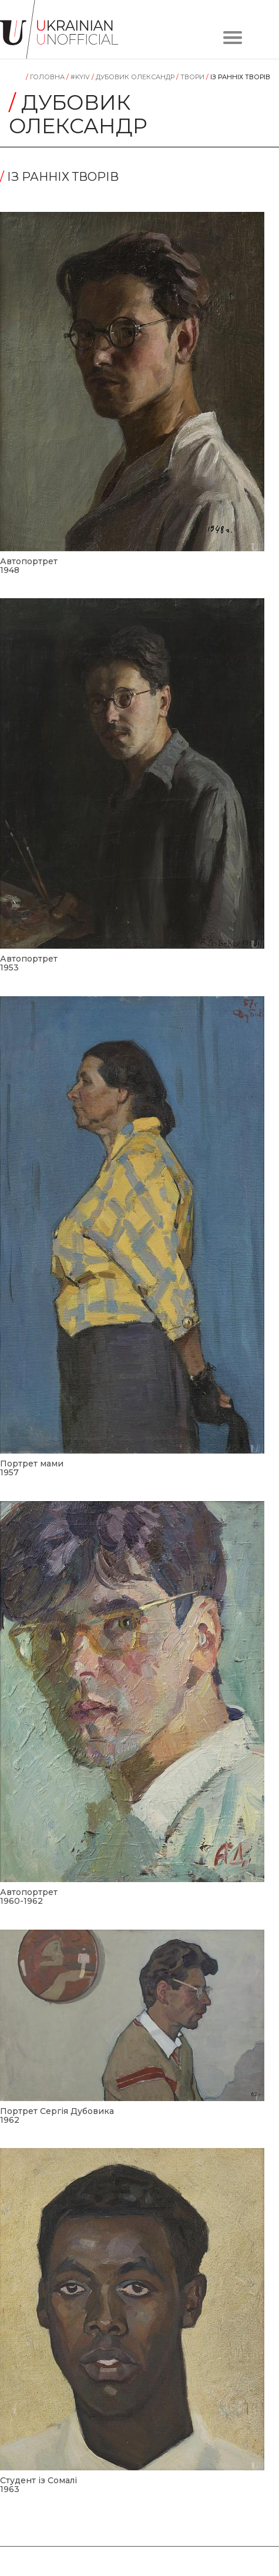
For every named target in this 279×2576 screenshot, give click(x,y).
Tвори (191, 77)
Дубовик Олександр (134, 77)
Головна (46, 77)
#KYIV (79, 77)
